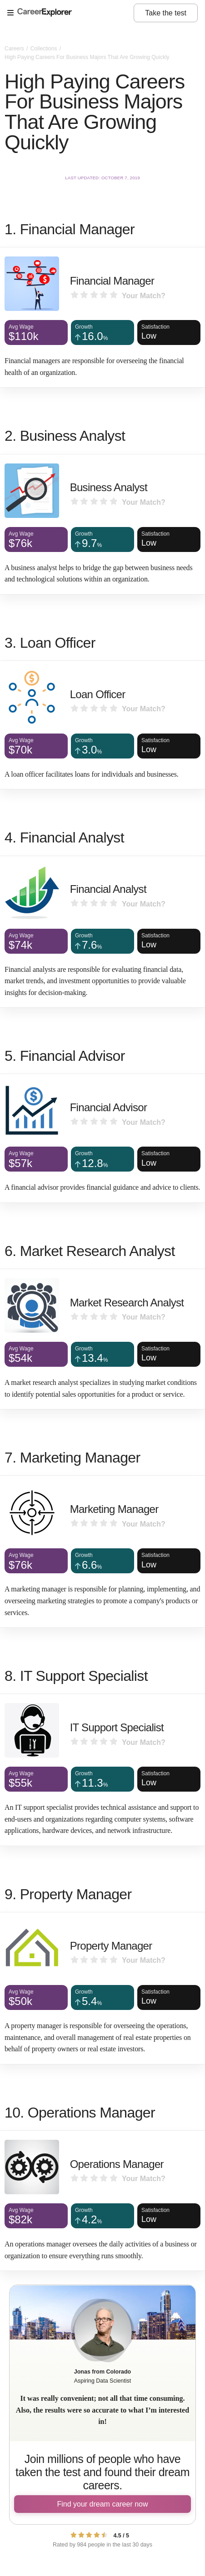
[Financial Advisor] (102, 1138)
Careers (15, 48)
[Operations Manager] (102, 2201)
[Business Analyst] (102, 524)
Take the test (165, 13)
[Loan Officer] (102, 725)
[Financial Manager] (102, 317)
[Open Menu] (70, 13)
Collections (44, 48)
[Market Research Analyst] (102, 1339)
